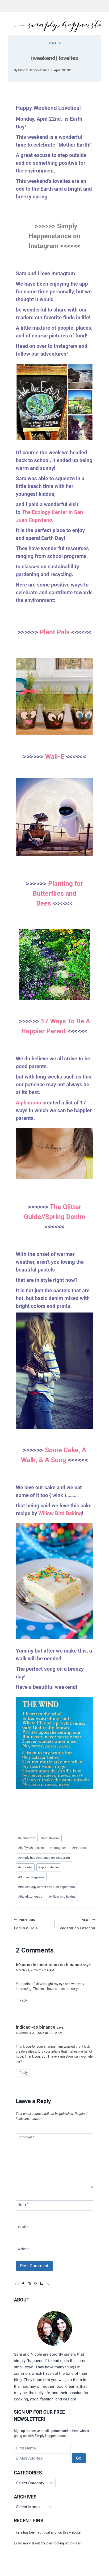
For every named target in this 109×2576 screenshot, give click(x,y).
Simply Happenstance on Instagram (54, 236)
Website (23, 2249)
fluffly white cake (31, 1848)
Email (22, 2226)
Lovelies (54, 43)
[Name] (54, 2205)
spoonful (25, 1867)
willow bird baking (62, 1896)
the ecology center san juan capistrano (46, 1887)
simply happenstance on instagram (44, 1857)
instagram (58, 1848)
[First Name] (42, 2448)
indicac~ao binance (35, 2027)
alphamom (26, 1838)
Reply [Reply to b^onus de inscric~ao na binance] (23, 2000)
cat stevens (50, 1838)
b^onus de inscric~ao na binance (49, 1964)
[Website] (54, 2250)
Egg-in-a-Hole (32, 1923)
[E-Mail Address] (42, 2458)
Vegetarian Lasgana (77, 1923)
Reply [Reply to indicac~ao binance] (23, 2073)
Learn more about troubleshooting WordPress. (48, 2543)
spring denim (48, 1867)
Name (23, 2204)
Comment (25, 2137)
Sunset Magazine (31, 1877)
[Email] (54, 2228)
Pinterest (79, 1848)
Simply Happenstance (33, 70)
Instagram (66, 346)
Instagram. (64, 273)
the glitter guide (30, 1896)
